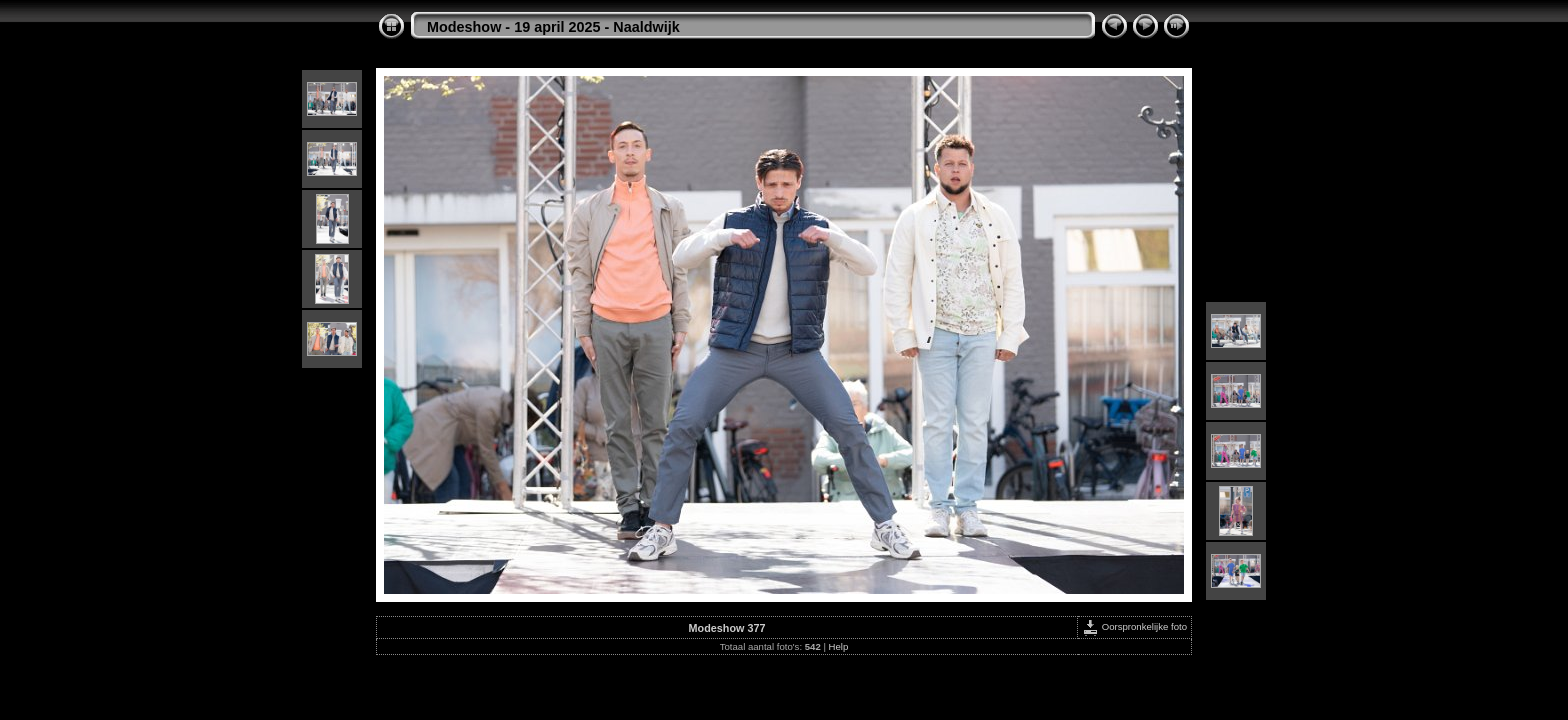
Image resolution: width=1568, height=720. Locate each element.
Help (839, 646)
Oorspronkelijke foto (1134, 626)
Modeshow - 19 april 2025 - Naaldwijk (553, 27)
